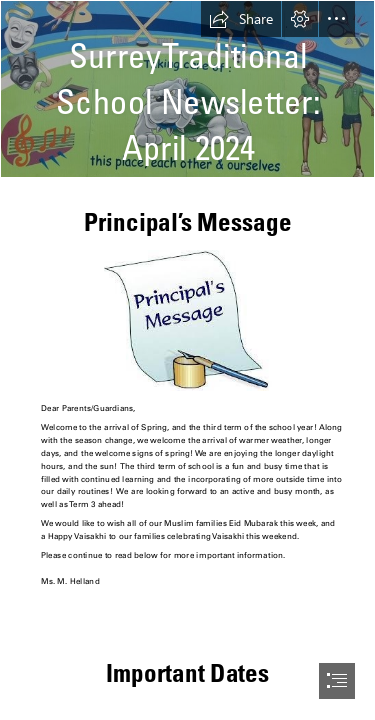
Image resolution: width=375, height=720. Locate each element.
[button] (241, 19)
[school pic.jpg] (187, 89)
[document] (187, 360)
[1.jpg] (187, 319)
